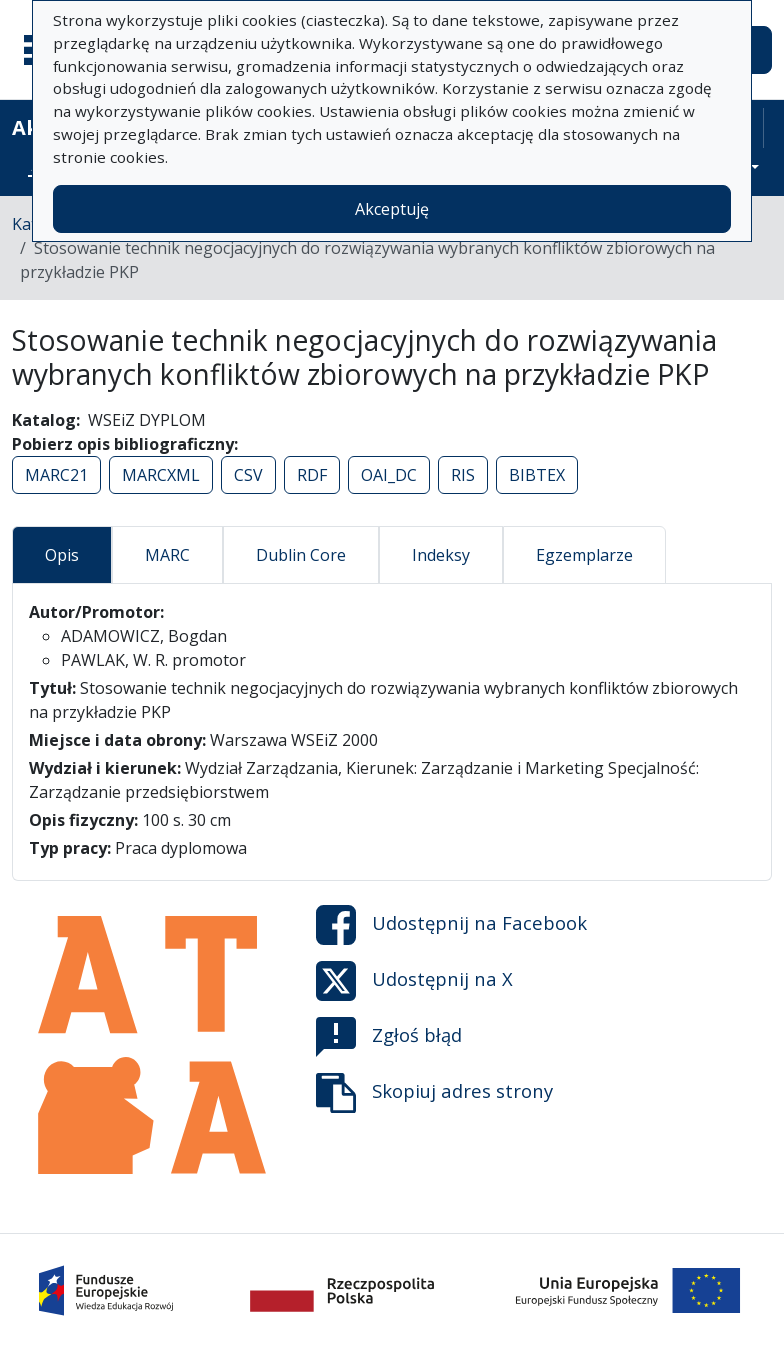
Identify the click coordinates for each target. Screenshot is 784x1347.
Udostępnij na (451, 925)
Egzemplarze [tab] (584, 555)
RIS (463, 475)
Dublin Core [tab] (301, 555)
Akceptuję (392, 209)
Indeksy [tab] (441, 555)
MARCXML (161, 475)
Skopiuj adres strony (434, 1093)
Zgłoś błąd (389, 1037)
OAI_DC (389, 475)
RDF (312, 475)
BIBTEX (537, 475)
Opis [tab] (62, 555)
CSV (248, 475)
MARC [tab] (167, 555)
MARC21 (56, 475)
